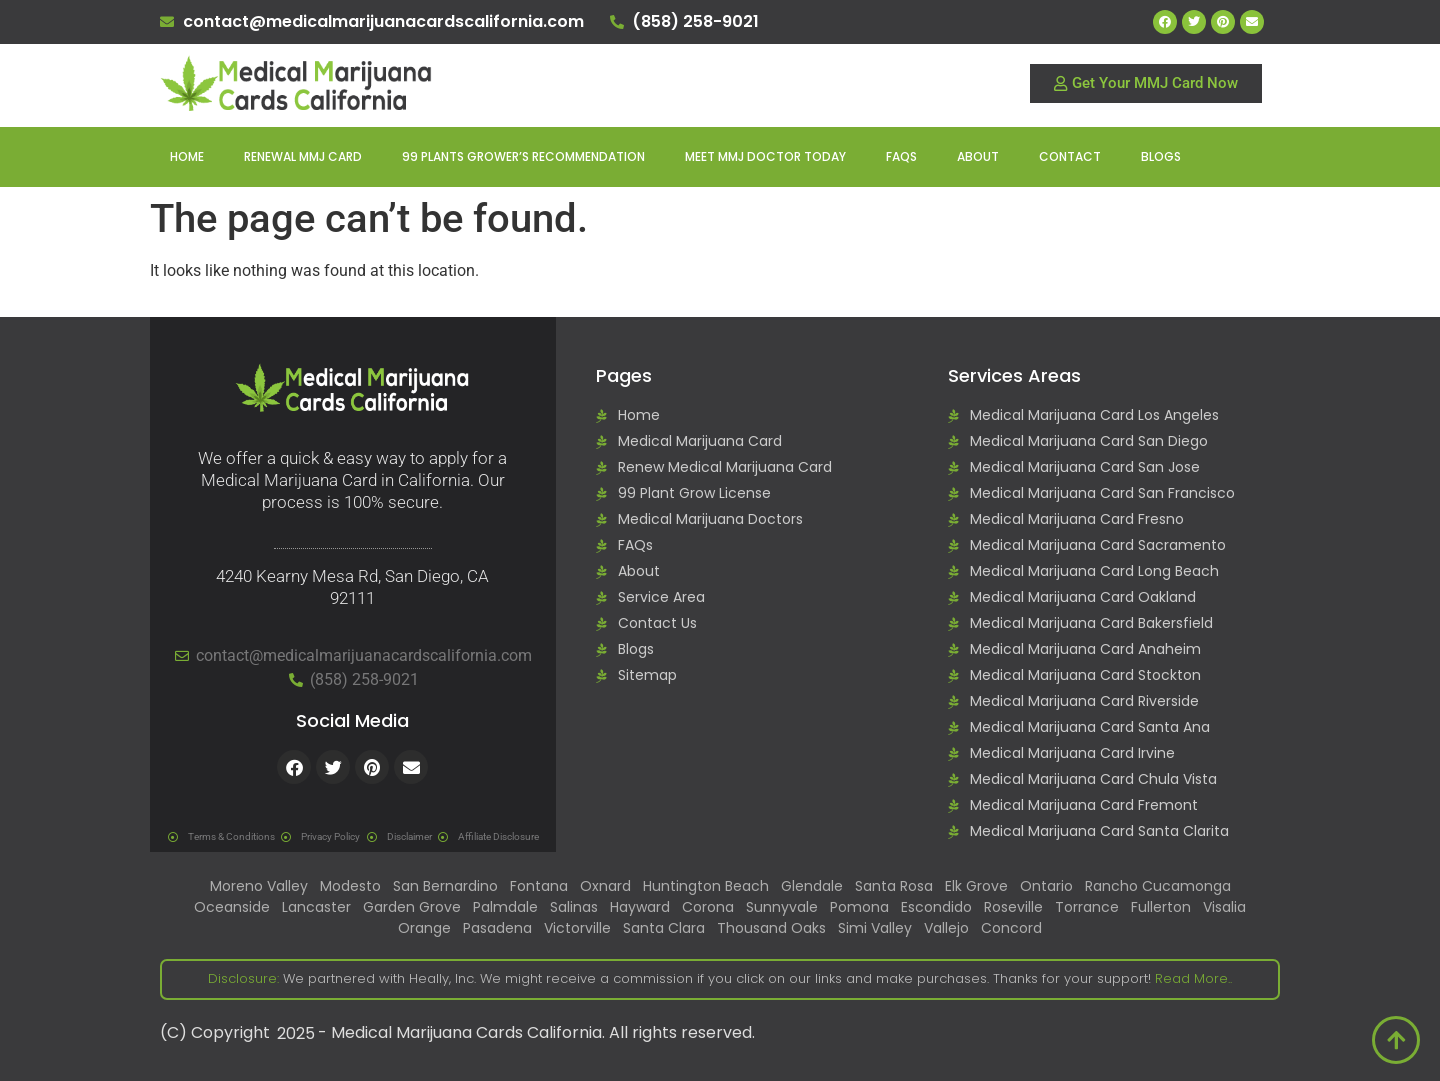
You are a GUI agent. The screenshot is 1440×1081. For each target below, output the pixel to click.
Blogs (1161, 156)
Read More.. (1191, 978)
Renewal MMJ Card (303, 156)
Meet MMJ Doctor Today (765, 156)
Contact (1070, 156)
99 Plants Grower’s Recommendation (523, 156)
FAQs (901, 156)
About (978, 156)
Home (187, 156)
